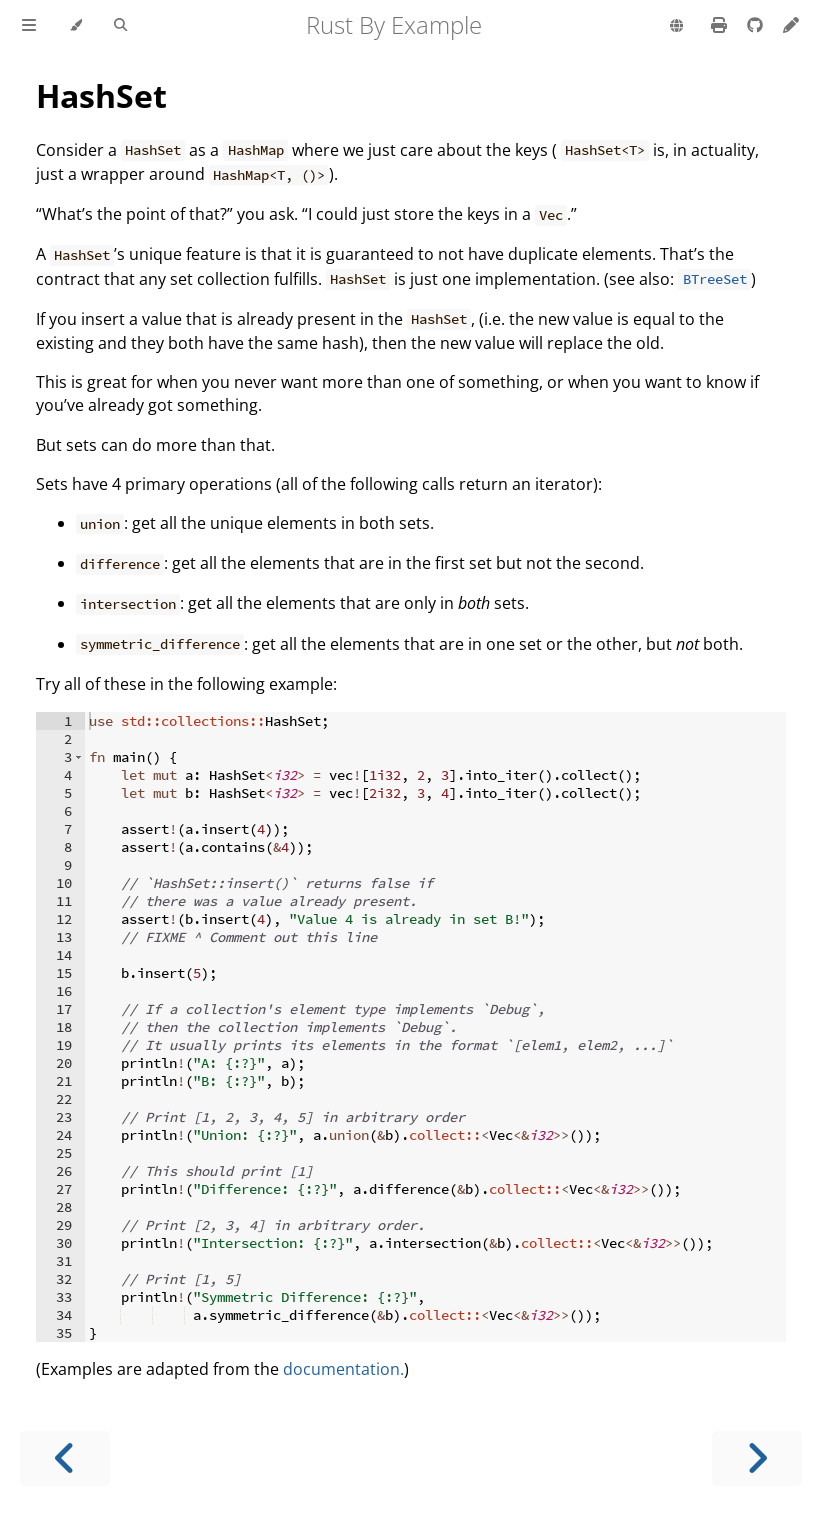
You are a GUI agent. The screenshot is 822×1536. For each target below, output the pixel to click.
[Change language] (676, 27)
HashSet (101, 95)
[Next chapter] (757, 1458)
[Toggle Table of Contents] (29, 26)
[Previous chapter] (65, 1458)
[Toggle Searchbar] (120, 26)
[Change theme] (75, 26)
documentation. (343, 1369)
